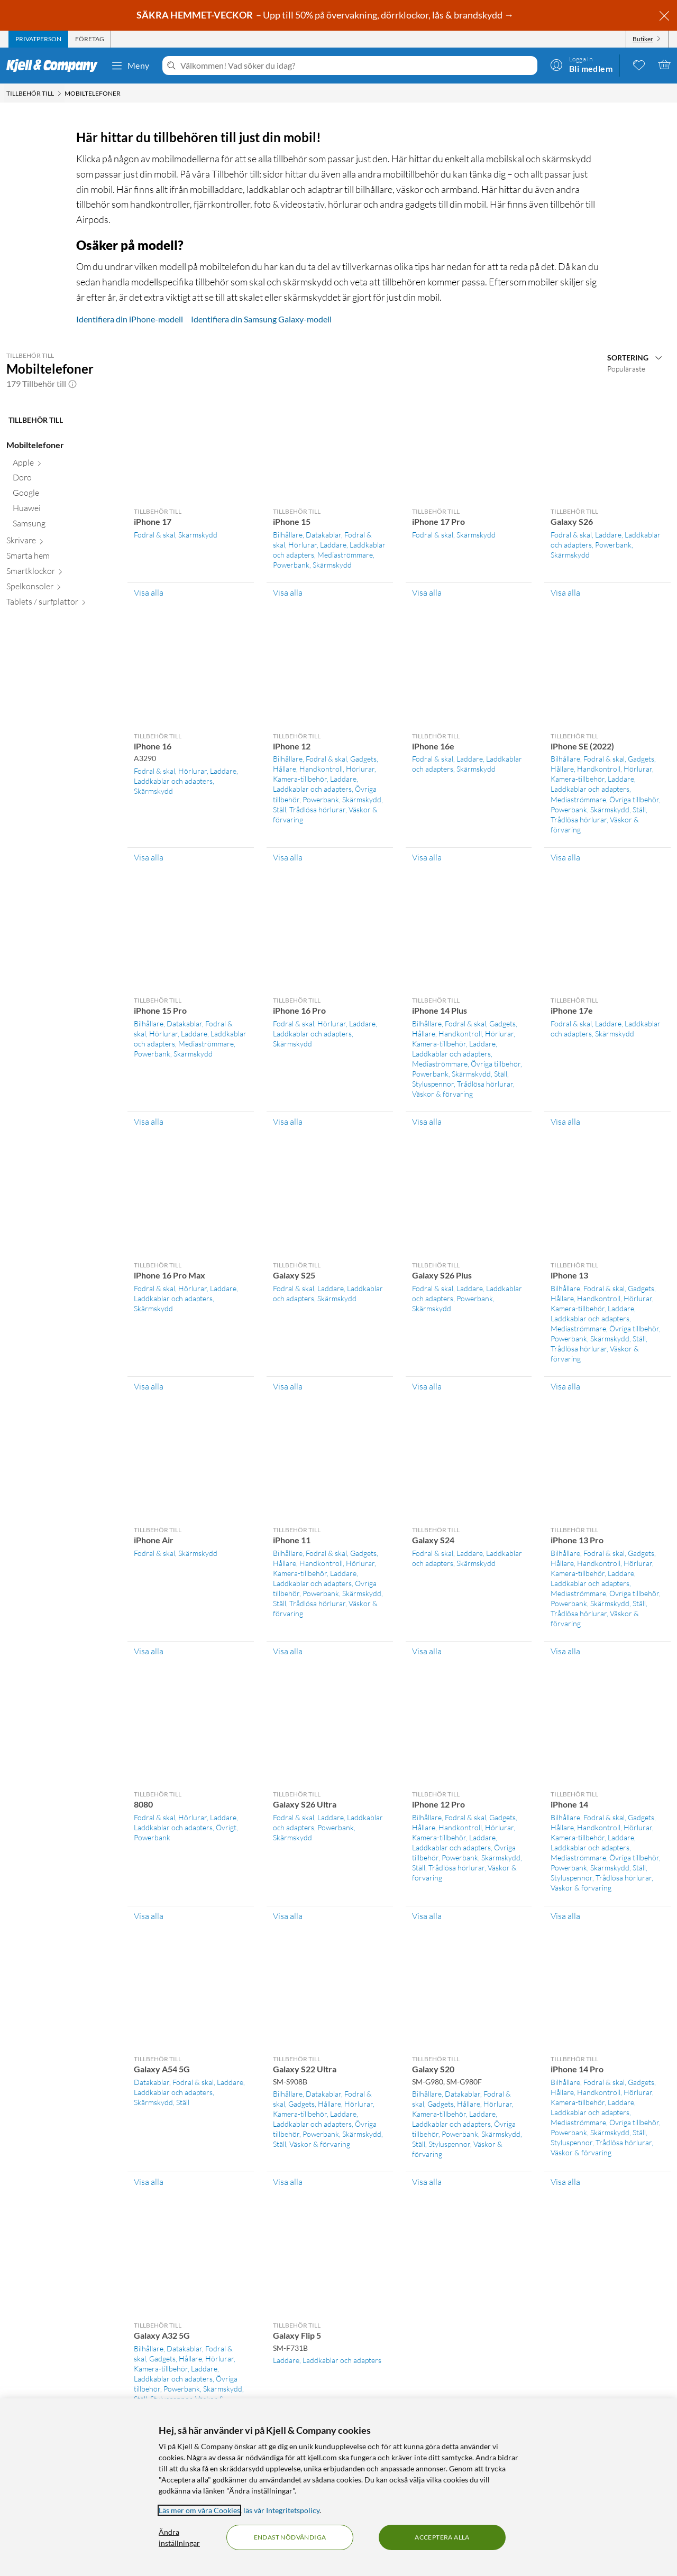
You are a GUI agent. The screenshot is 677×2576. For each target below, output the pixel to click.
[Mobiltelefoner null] (60, 447)
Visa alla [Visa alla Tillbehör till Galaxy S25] (288, 1386)
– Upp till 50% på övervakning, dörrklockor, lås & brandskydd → (325, 15)
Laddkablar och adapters (173, 780)
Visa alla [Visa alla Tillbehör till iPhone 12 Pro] (427, 1916)
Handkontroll (321, 768)
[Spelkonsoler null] (60, 588)
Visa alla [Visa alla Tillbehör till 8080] (148, 1916)
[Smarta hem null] (60, 558)
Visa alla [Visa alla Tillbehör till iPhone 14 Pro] (565, 2181)
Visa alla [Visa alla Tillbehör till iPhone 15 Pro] (148, 1121)
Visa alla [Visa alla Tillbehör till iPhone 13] (565, 1386)
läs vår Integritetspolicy (281, 2510)
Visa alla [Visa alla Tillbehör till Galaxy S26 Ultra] (288, 1916)
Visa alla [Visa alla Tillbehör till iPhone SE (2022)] (565, 857)
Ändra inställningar (179, 2537)
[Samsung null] (64, 525)
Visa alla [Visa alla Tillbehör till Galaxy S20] (427, 2181)
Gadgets (363, 758)
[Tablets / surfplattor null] (60, 603)
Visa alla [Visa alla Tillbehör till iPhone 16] (148, 857)
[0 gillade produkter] (639, 64)
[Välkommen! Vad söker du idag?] (356, 65)
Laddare (333, 544)
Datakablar (323, 534)
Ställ (279, 809)
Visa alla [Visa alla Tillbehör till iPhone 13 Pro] (565, 1651)
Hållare (284, 768)
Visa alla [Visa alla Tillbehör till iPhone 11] (288, 1651)
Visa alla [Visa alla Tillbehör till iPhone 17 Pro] (427, 592)
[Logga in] (581, 64)
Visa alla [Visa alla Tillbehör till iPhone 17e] (565, 1121)
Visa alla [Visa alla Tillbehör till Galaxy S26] (565, 592)
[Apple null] (64, 464)
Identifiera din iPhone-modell (129, 319)
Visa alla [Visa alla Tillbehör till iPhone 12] (288, 857)
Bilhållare (288, 534)
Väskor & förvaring (442, 1093)
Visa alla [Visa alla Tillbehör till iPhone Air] (148, 1651)
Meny (130, 65)
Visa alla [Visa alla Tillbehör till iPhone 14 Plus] (427, 1121)
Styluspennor (433, 1083)
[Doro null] (64, 479)
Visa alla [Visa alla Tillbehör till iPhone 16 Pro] (288, 1121)
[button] (72, 383)
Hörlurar (302, 544)
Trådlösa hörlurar (317, 809)
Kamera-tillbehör (300, 778)
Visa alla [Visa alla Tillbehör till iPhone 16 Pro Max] (148, 1386)
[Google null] (64, 495)
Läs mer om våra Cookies (199, 2510)
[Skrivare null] (60, 542)
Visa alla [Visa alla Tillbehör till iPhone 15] (288, 592)
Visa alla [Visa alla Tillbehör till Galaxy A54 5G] (148, 2181)
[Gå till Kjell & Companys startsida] (55, 65)
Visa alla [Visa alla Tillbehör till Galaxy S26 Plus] (427, 1386)
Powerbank (291, 564)
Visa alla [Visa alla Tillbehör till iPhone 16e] (427, 857)
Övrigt (226, 1827)
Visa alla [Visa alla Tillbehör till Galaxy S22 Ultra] (288, 2181)
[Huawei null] (64, 510)
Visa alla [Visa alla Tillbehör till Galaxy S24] (427, 1651)
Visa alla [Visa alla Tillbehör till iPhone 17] (148, 592)
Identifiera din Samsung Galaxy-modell (261, 319)
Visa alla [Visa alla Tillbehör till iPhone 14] (565, 1916)
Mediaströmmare (345, 554)
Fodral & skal (154, 534)
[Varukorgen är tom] (664, 64)
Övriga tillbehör (634, 799)
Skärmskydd (197, 534)
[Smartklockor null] (60, 573)
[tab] (38, 39)
